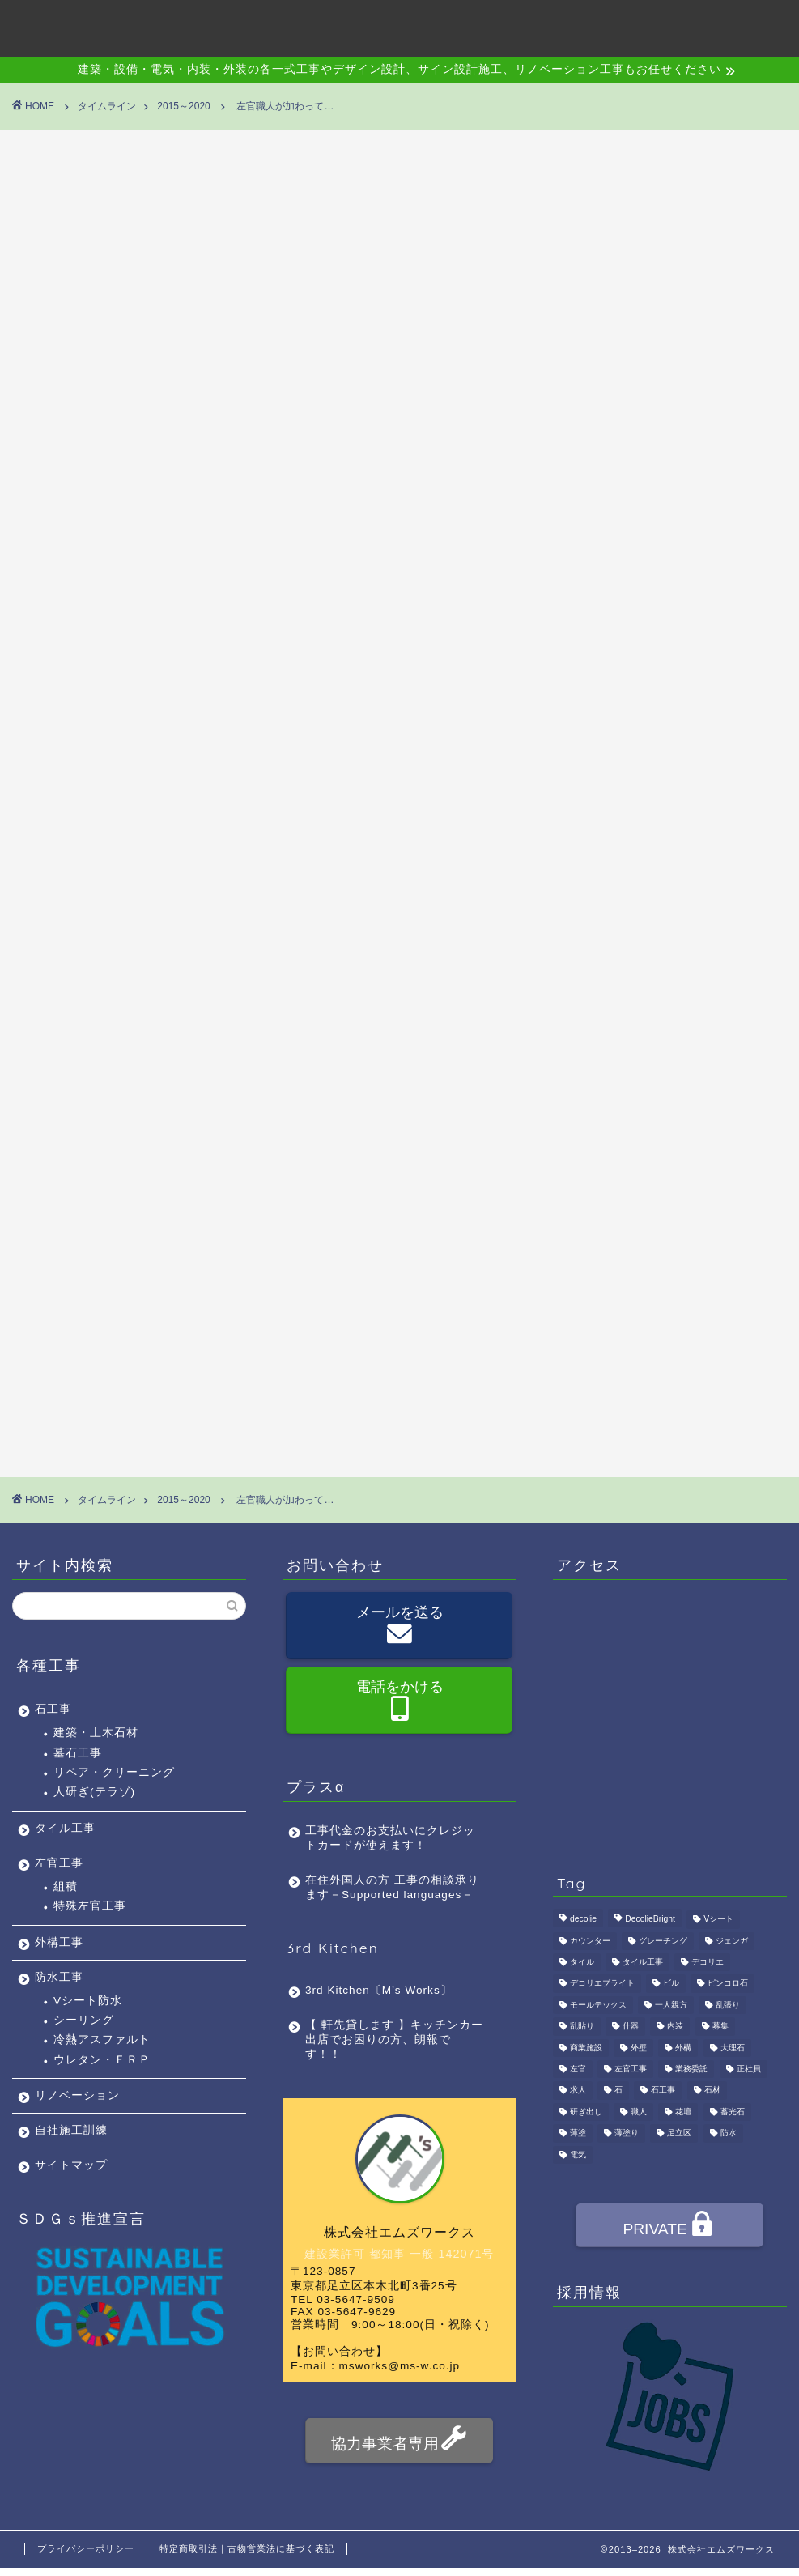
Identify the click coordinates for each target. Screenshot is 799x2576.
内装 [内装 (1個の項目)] (675, 2026)
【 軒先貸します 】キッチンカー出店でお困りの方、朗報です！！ (394, 2039)
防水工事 (59, 1977)
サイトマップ (71, 2165)
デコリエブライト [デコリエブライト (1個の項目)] (602, 1983)
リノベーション (77, 2095)
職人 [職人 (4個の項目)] (639, 2111)
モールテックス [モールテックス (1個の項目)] (598, 2004)
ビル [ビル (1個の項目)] (671, 1983)
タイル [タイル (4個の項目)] (582, 1961)
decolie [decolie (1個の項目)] (583, 1919)
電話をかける (400, 1701)
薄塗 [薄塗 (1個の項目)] (578, 2133)
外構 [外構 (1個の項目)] (683, 2047)
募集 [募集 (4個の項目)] (720, 2026)
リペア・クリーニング (114, 1772)
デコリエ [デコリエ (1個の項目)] (707, 1961)
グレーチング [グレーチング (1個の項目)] (663, 1940)
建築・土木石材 (95, 1733)
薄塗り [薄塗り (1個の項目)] (626, 2133)
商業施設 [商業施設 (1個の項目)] (586, 2047)
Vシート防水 (87, 2001)
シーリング (83, 2020)
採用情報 (606, 25)
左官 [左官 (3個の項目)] (578, 2068)
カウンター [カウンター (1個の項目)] (590, 1940)
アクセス (530, 25)
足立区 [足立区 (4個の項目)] (679, 2133)
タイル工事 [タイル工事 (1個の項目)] (643, 1961)
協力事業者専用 (398, 2441)
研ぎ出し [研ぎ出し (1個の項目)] (586, 2111)
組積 (65, 1886)
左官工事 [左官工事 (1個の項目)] (630, 2068)
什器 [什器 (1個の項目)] (631, 2026)
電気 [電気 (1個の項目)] (578, 2154)
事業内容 (378, 25)
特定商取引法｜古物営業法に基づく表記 (246, 2548)
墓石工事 (77, 1753)
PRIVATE (668, 2226)
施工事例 (454, 25)
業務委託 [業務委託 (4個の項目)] (691, 2068)
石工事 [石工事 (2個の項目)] (663, 2090)
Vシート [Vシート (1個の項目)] (718, 1919)
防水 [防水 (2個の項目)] (728, 2133)
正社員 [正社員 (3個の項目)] (749, 2068)
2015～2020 (49, 178)
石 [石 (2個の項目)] (618, 2090)
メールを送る (400, 1627)
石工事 (53, 1709)
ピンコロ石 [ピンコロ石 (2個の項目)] (728, 1983)
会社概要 (302, 25)
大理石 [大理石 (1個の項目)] (732, 2047)
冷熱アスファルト (102, 2039)
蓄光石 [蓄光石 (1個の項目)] (732, 2111)
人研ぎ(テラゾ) (94, 1792)
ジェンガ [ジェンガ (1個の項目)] (732, 1940)
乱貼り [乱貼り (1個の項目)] (582, 2026)
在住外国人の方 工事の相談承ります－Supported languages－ (392, 1887)
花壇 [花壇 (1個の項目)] (683, 2111)
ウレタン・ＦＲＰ (102, 2060)
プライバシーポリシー (85, 2548)
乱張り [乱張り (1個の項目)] (728, 2004)
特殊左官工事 (89, 1906)
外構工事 (59, 1942)
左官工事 (59, 1863)
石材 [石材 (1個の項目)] (712, 2090)
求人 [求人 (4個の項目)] (578, 2090)
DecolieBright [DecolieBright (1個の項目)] (650, 1919)
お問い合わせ (695, 25)
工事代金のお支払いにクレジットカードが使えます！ (390, 1837)
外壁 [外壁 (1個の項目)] (639, 2047)
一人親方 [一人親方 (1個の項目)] (671, 2004)
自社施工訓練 (71, 2130)
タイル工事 (65, 1828)
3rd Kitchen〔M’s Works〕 (379, 1990)
